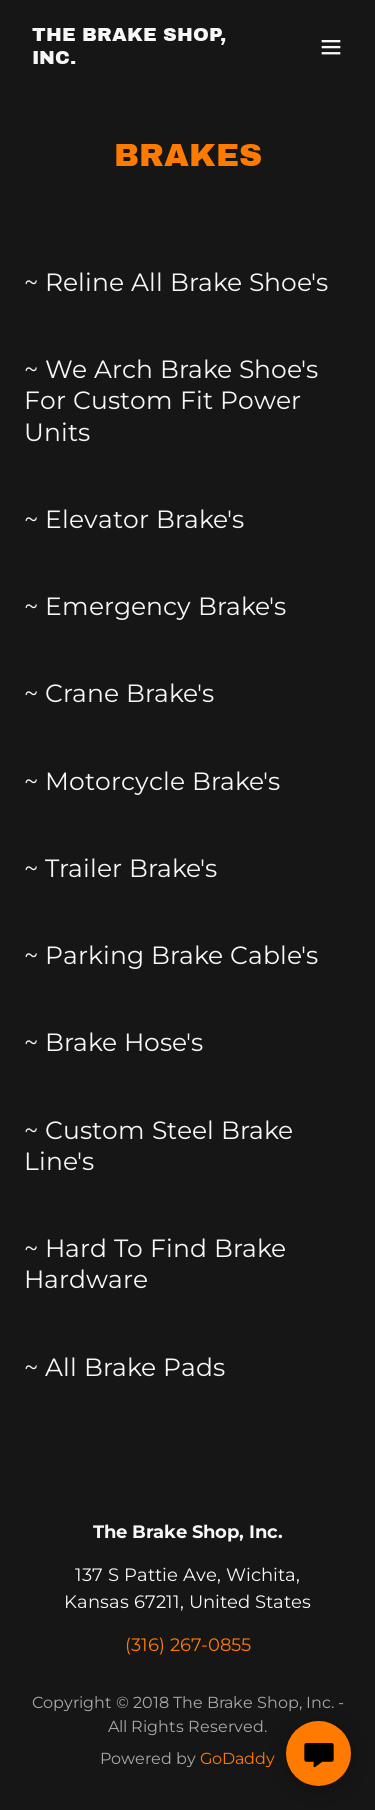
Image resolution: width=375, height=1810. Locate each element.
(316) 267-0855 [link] (188, 1645)
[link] (138, 58)
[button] (331, 47)
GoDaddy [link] (237, 1758)
